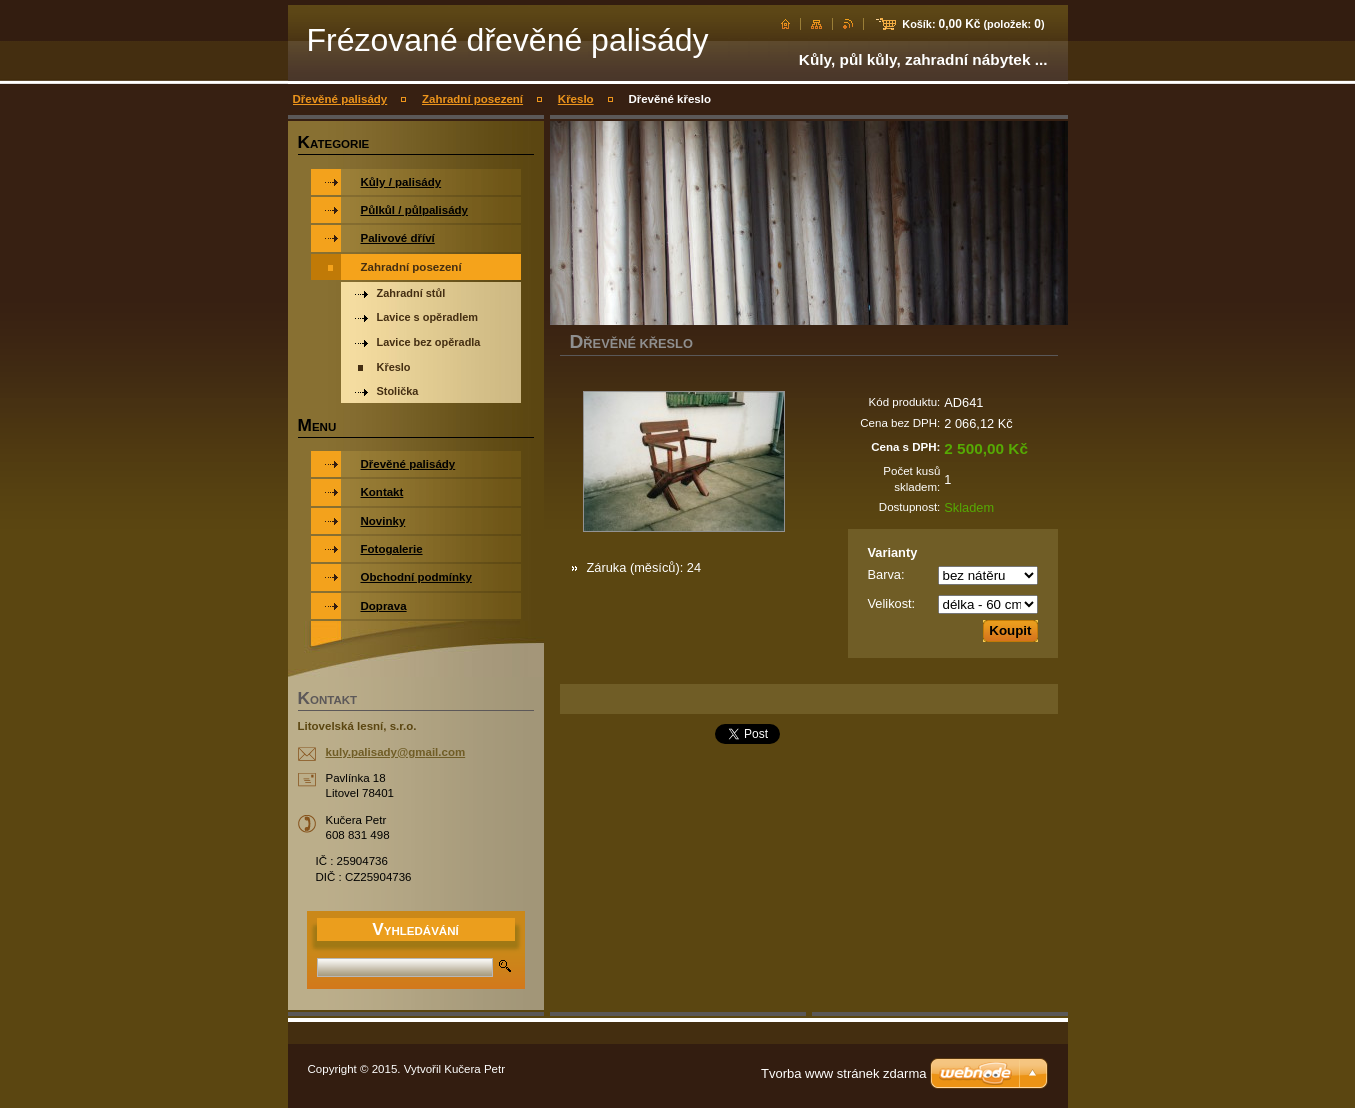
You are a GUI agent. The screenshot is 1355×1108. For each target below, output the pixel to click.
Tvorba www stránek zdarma (843, 1073)
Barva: (886, 574)
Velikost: (892, 603)
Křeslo (576, 99)
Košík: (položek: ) (973, 24)
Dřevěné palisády (340, 99)
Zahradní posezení (472, 99)
